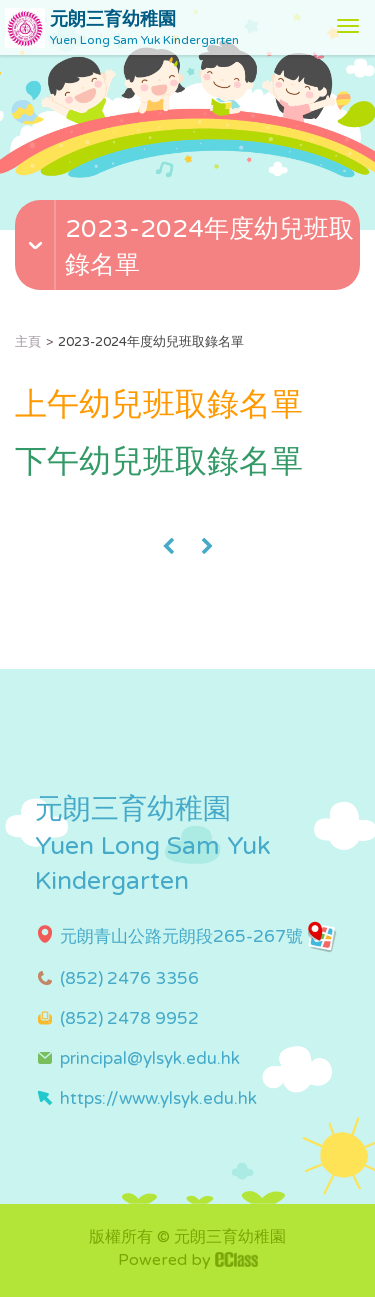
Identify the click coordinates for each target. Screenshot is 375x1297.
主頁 (28, 342)
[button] (190, 268)
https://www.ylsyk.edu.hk (158, 1098)
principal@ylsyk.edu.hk (150, 1058)
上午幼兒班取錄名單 (159, 405)
